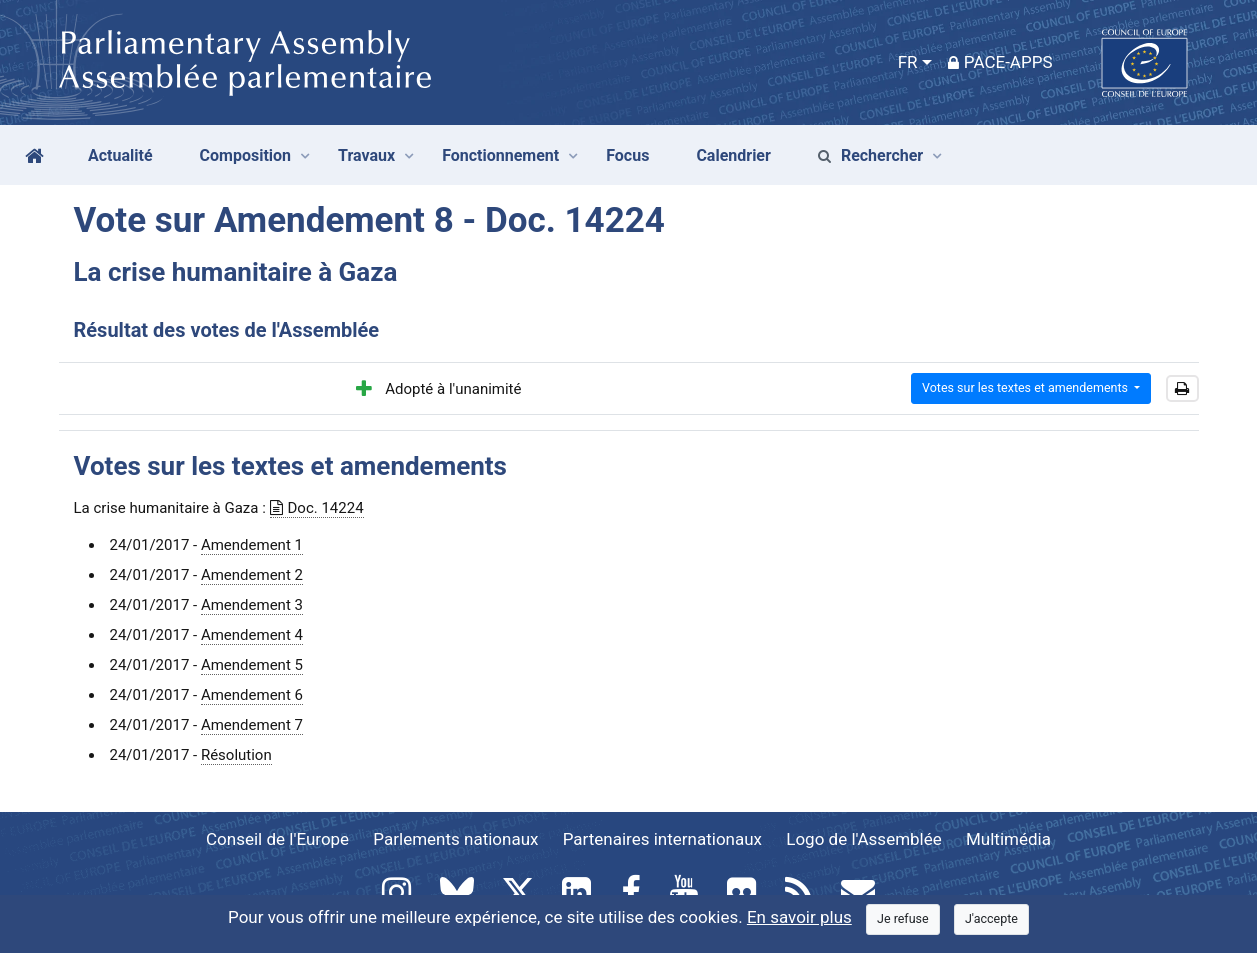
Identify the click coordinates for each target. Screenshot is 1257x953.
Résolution (236, 755)
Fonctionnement (500, 155)
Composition (246, 155)
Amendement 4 (252, 635)
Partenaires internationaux (662, 839)
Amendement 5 (252, 665)
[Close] (903, 919)
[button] (1182, 389)
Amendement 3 (252, 605)
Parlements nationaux (455, 839)
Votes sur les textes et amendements (1026, 387)
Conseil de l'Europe (277, 839)
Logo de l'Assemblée (864, 839)
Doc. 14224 (317, 508)
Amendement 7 (252, 725)
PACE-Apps (1000, 62)
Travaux (366, 155)
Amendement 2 (252, 575)
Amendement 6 (252, 695)
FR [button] (908, 62)
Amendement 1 (252, 545)
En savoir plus (799, 917)
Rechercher (870, 155)
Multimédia (1008, 839)
